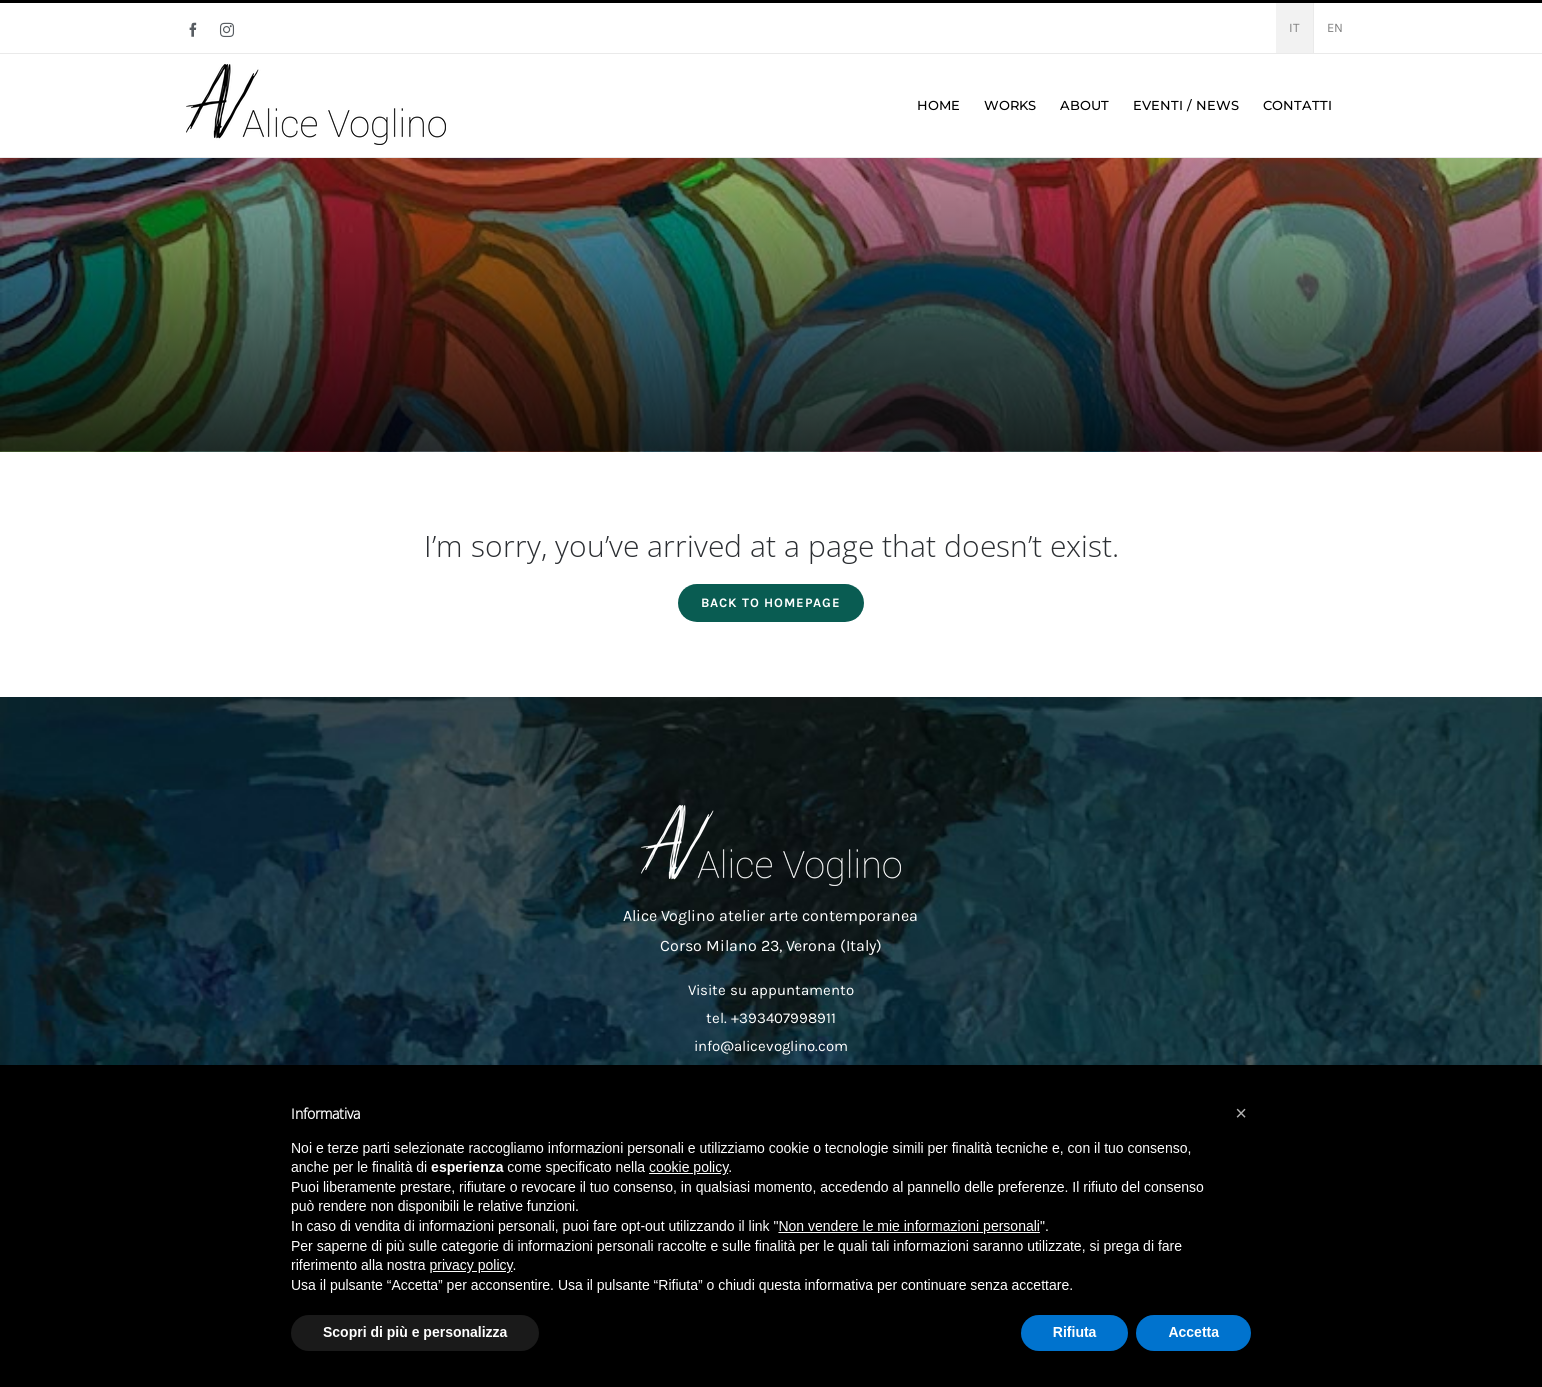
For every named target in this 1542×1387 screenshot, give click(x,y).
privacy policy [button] (471, 1265)
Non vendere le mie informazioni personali (908, 1226)
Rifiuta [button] (1075, 1332)
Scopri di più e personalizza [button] (415, 1332)
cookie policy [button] (688, 1167)
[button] (1241, 1113)
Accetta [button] (1193, 1332)
